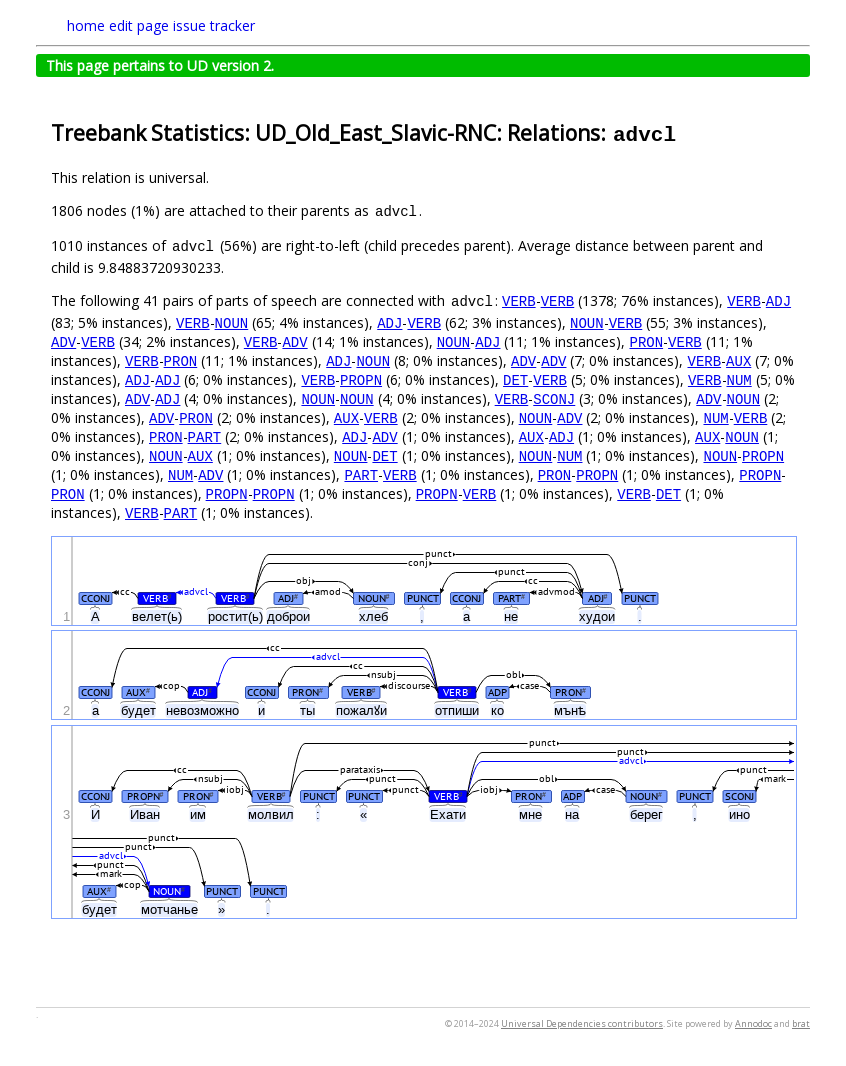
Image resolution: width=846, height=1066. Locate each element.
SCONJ (554, 398)
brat (801, 1023)
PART (205, 436)
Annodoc (753, 1023)
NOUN (232, 322)
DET (515, 379)
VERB (519, 300)
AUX (738, 360)
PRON (646, 341)
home (86, 25)
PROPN (361, 379)
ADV (63, 341)
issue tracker (214, 25)
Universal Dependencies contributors (582, 1023)
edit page (139, 25)
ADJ (778, 300)
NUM (738, 379)
